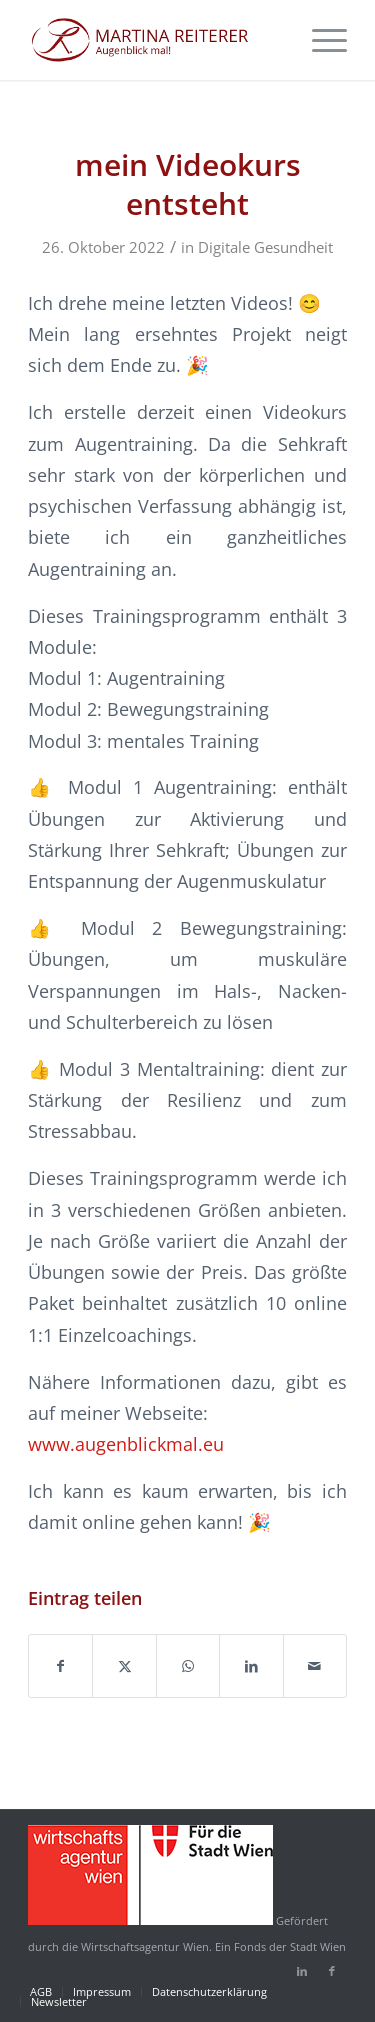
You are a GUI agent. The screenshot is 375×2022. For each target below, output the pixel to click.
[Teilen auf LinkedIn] (251, 1666)
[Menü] (319, 40)
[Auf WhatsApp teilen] (188, 1666)
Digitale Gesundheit (265, 247)
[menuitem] (319, 40)
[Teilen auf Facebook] (60, 1666)
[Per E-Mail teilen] (315, 1666)
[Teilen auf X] (124, 1666)
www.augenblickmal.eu (126, 1443)
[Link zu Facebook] (332, 1971)
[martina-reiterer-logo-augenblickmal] (155, 40)
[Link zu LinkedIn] (302, 1971)
